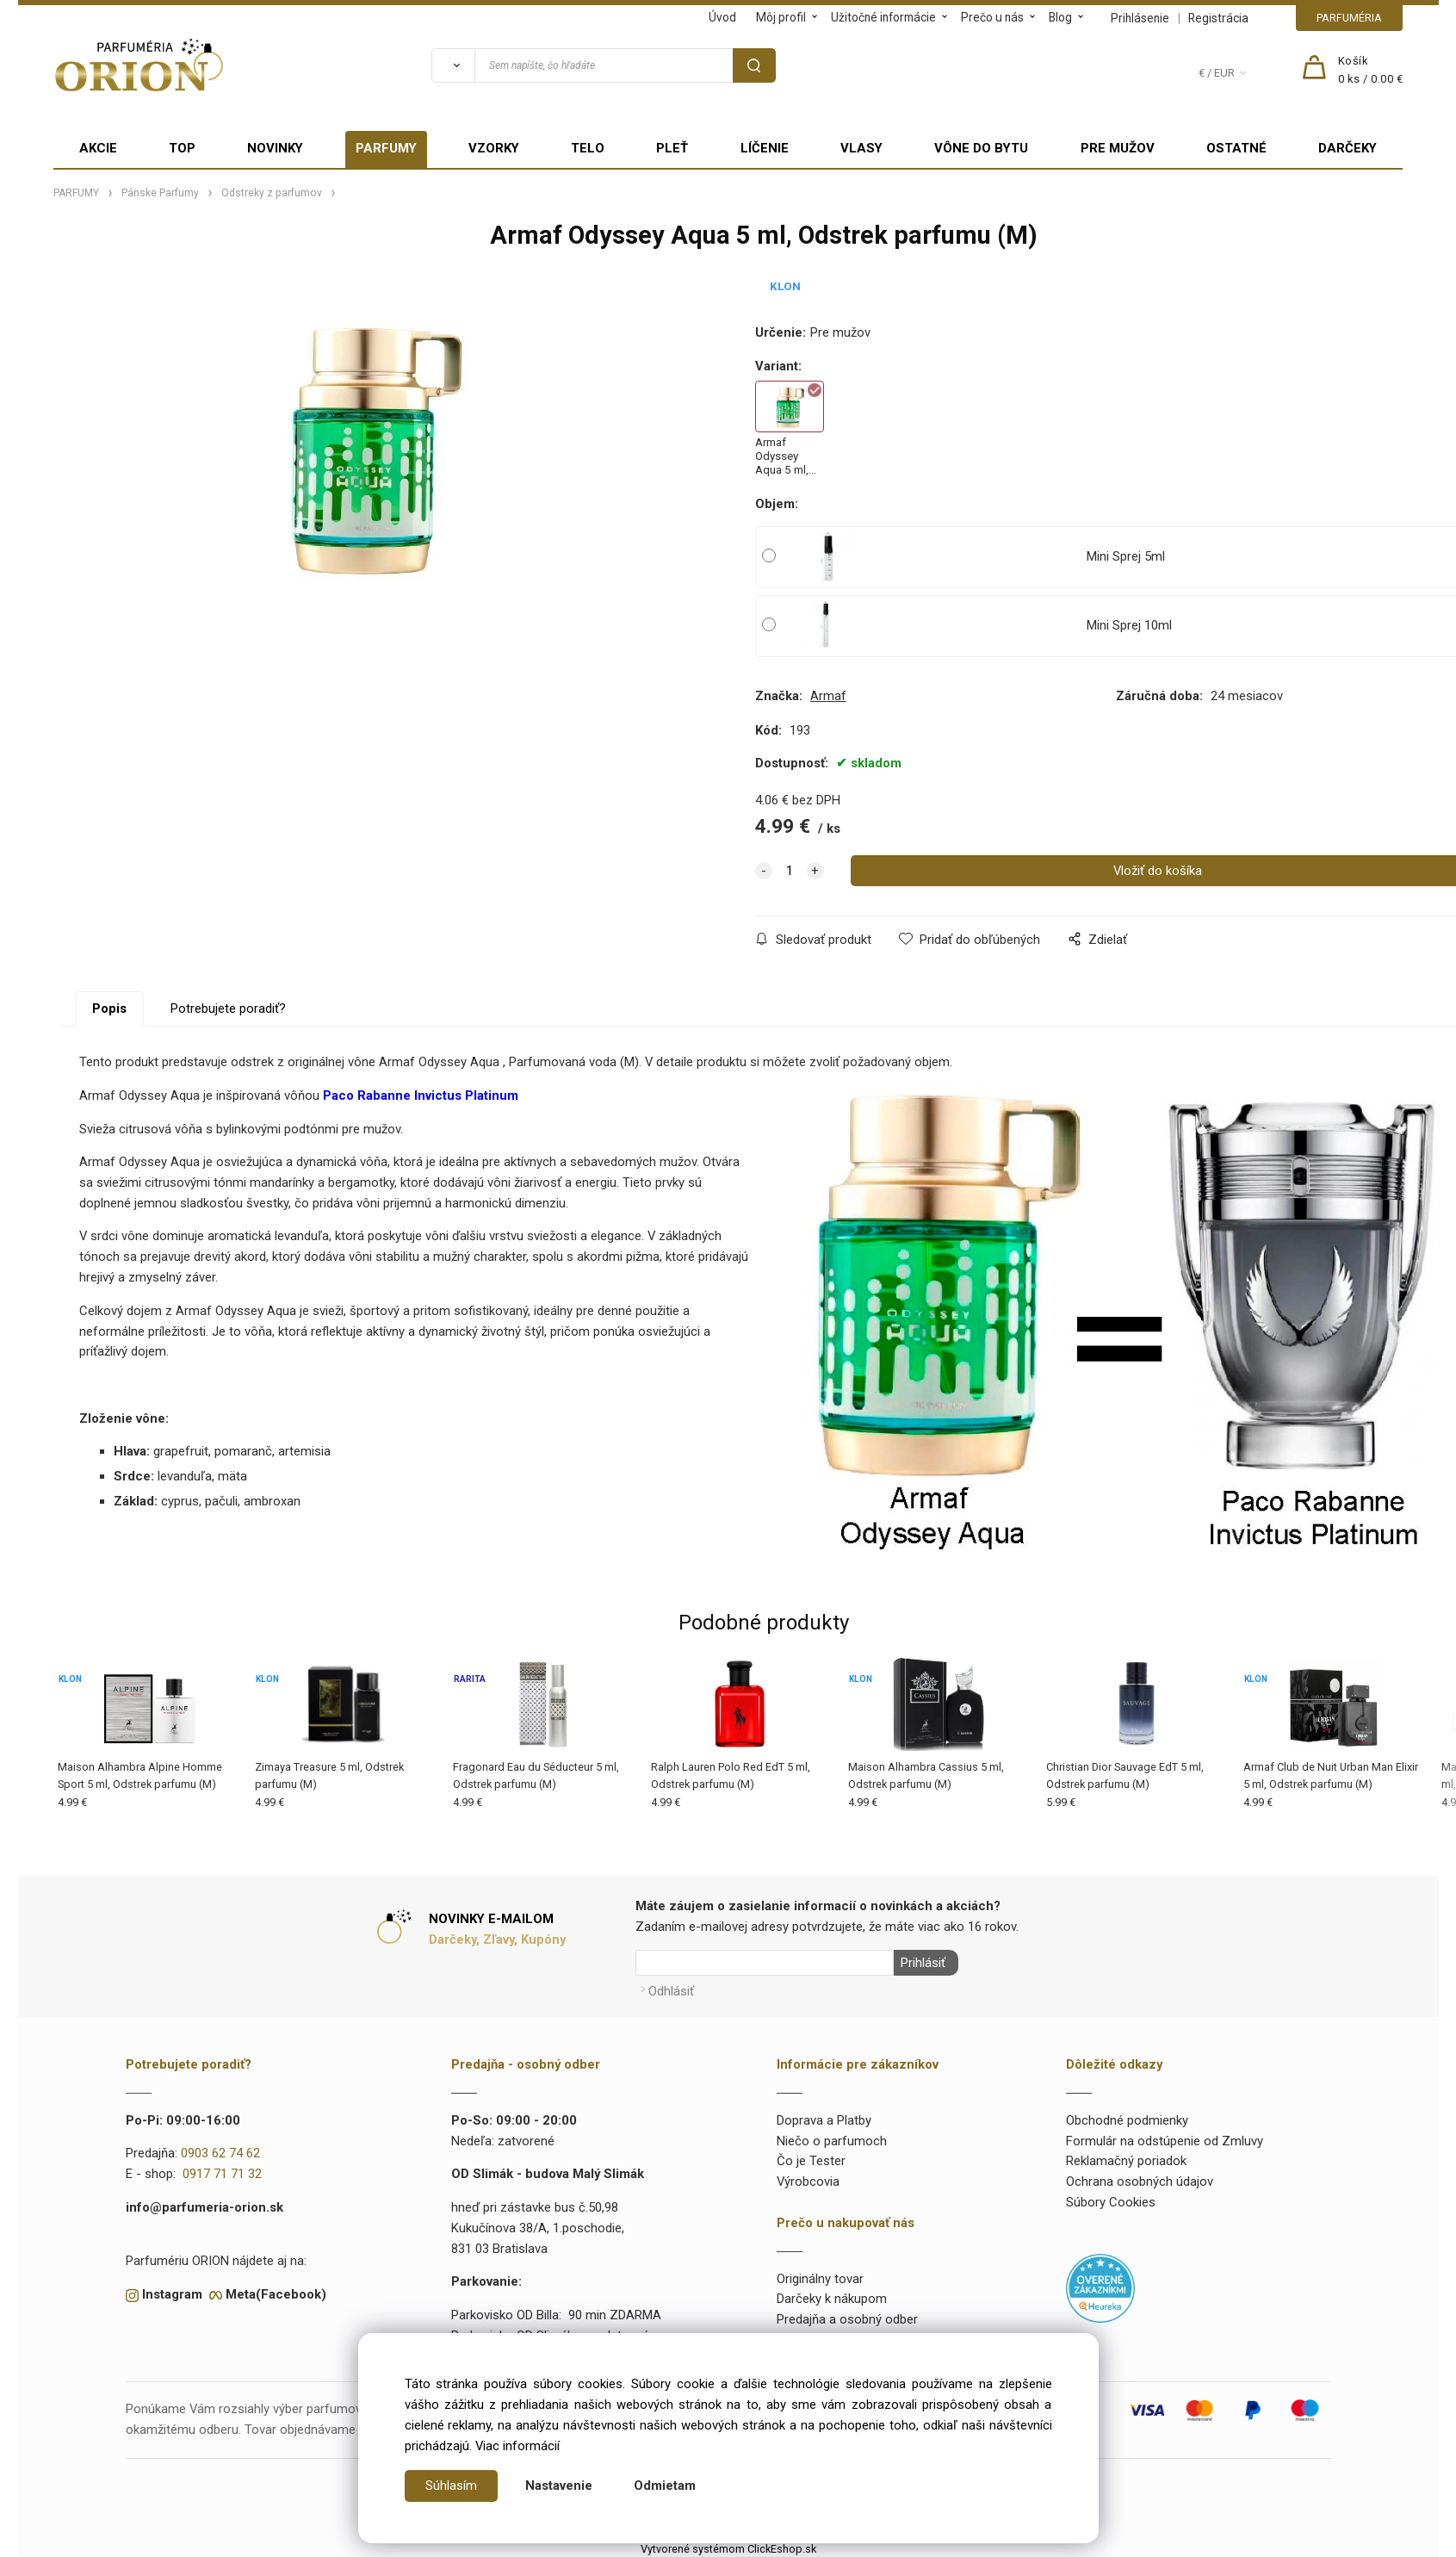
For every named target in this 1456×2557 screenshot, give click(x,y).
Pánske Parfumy (160, 193)
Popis (109, 1008)
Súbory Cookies (1111, 2199)
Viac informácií (517, 2446)
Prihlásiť (920, 1963)
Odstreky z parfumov (271, 193)
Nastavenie (558, 2485)
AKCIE (98, 148)
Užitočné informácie (883, 17)
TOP (182, 148)
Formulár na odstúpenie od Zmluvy (1164, 2138)
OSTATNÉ (1236, 148)
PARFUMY (386, 148)
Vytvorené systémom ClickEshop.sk (728, 2546)
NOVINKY (275, 148)
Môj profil (781, 17)
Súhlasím (451, 2485)
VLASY (861, 148)
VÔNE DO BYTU (981, 148)
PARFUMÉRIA (1349, 17)
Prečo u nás (992, 17)
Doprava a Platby (824, 2118)
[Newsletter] (764, 1963)
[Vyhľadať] (452, 65)
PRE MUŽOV (1118, 148)
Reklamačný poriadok (1126, 2158)
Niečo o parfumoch (832, 2138)
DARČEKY (1347, 148)
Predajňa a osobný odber (847, 2316)
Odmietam (665, 2485)
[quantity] (789, 870)
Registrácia (1218, 18)
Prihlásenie (1140, 18)
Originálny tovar (820, 2275)
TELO (587, 148)
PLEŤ (672, 148)
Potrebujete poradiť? (228, 1008)
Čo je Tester (811, 2158)
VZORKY (493, 148)
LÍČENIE (764, 148)
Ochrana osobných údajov (1139, 2179)
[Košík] (1370, 71)
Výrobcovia (808, 2179)
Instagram (172, 2291)
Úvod (722, 17)
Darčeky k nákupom (832, 2296)
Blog (1060, 17)
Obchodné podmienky (1127, 2118)
